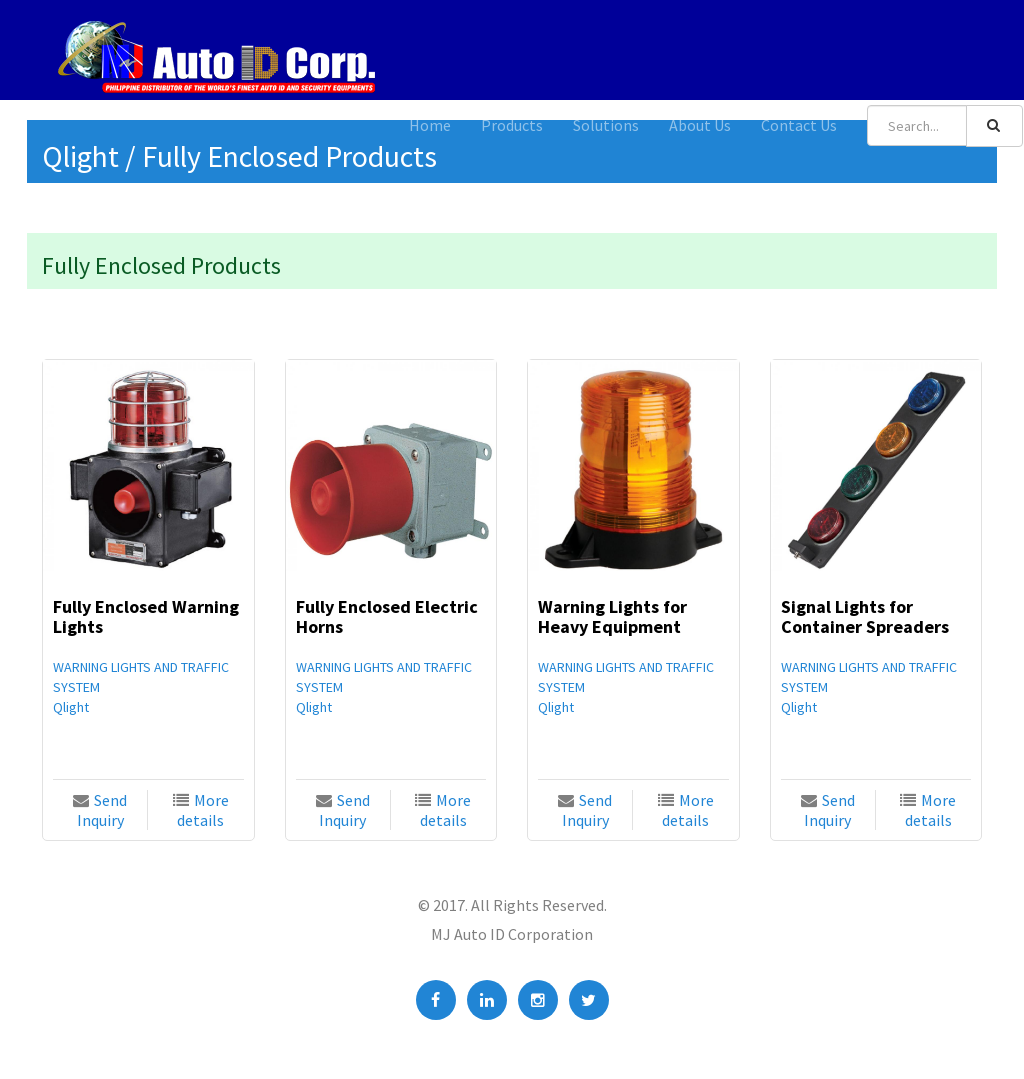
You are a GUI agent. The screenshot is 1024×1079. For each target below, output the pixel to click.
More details (203, 810)
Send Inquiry (102, 810)
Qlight (71, 707)
